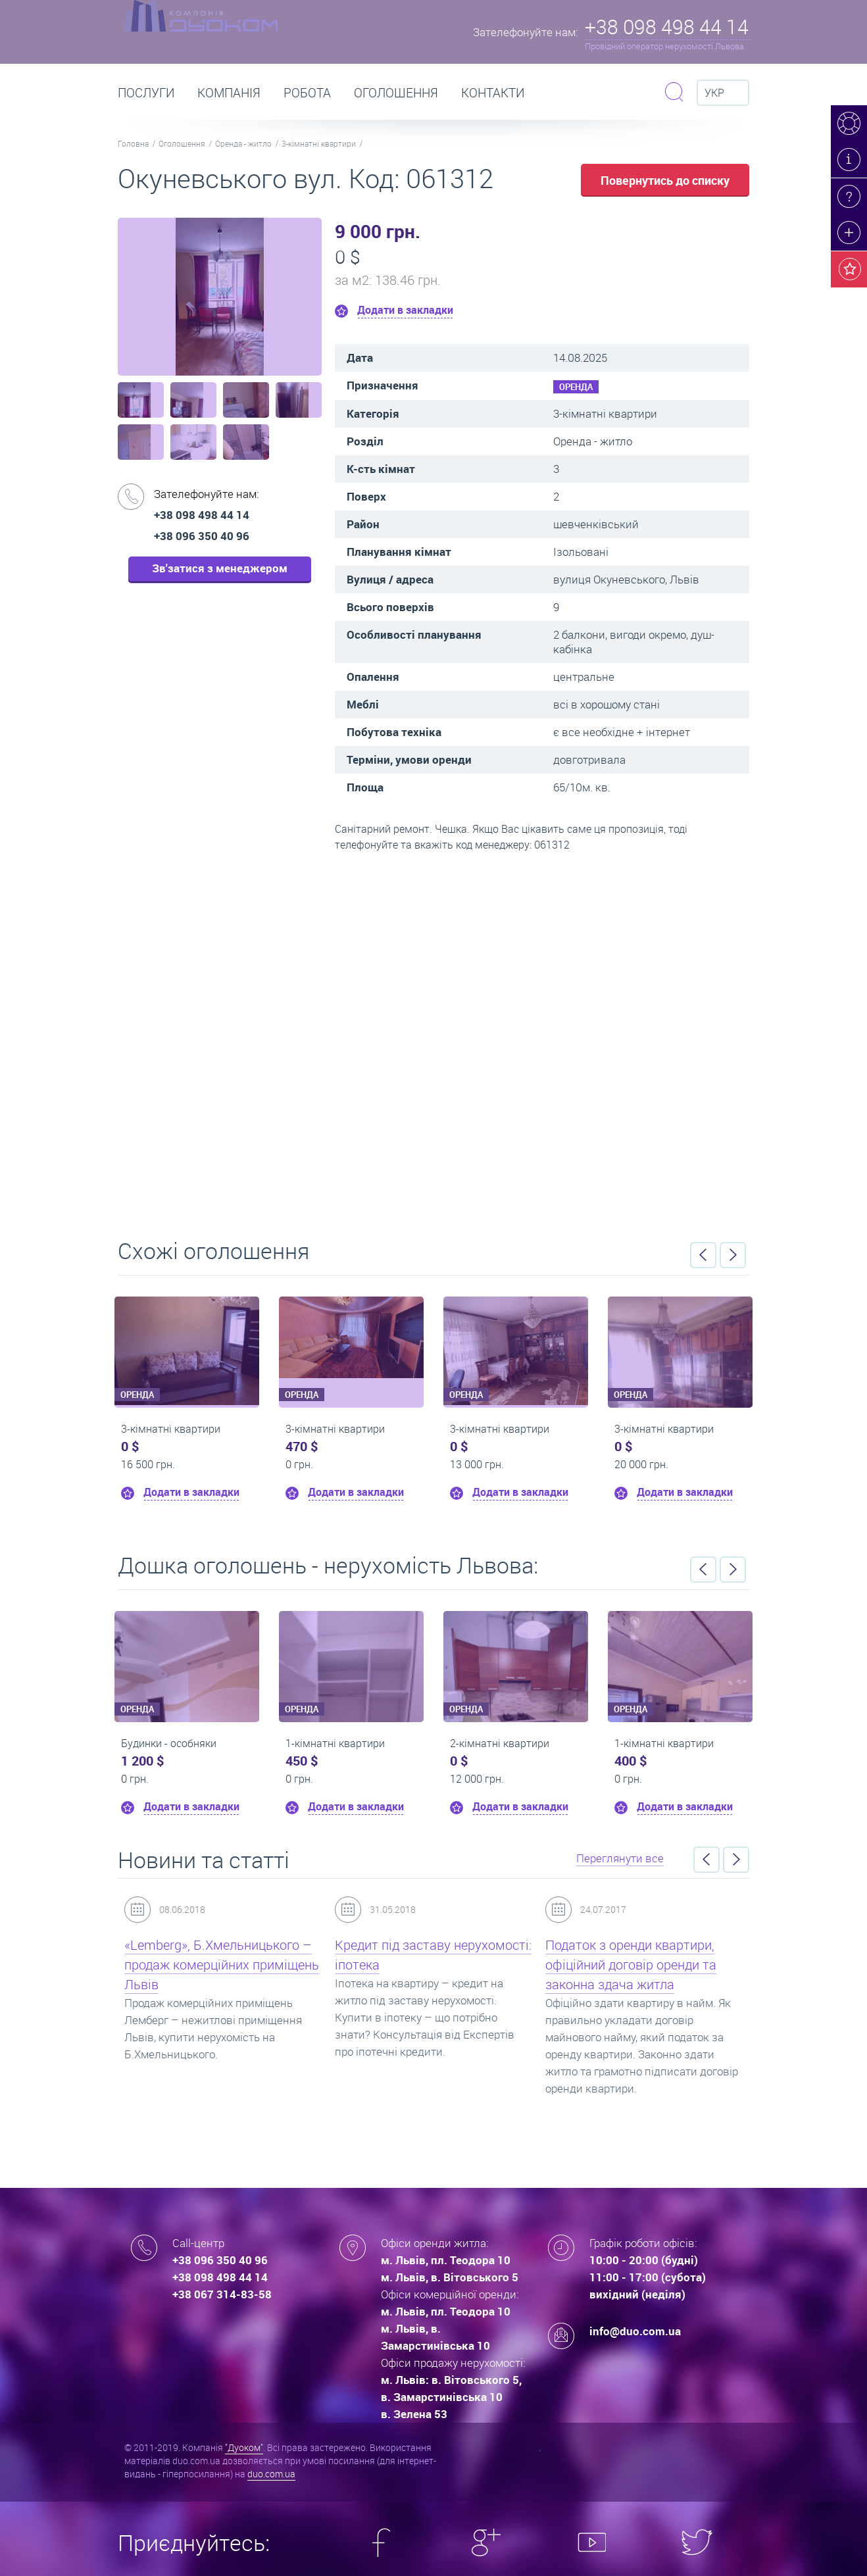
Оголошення (396, 92)
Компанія (228, 92)
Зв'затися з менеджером (219, 568)
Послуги (146, 92)
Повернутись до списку (665, 180)
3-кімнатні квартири (319, 143)
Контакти (492, 92)
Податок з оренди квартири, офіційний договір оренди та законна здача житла (630, 1964)
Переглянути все (620, 1858)
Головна (133, 143)
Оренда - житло (243, 143)
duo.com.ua (271, 2473)
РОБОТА (307, 92)
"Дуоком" (244, 2447)
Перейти (433, 1041)
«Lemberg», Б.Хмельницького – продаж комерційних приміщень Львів (221, 1964)
